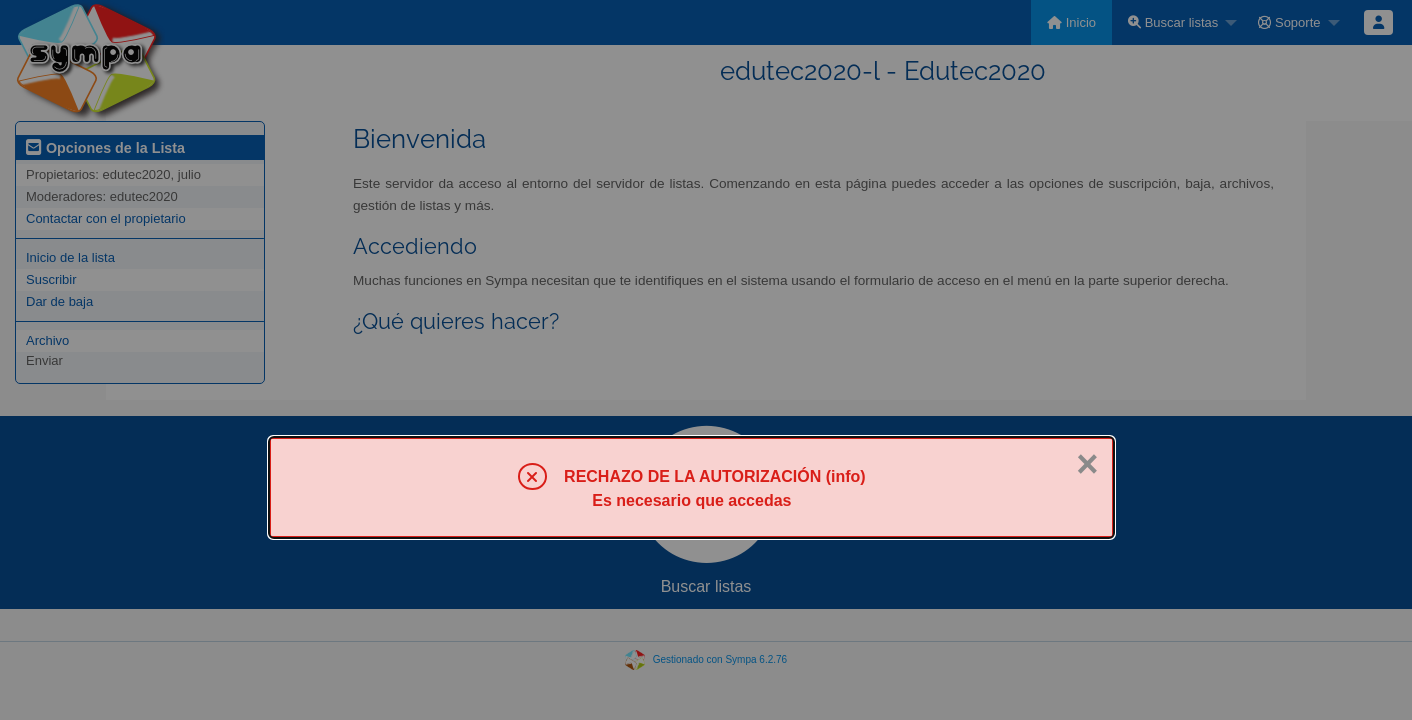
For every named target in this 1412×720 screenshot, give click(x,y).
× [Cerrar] (1087, 464)
